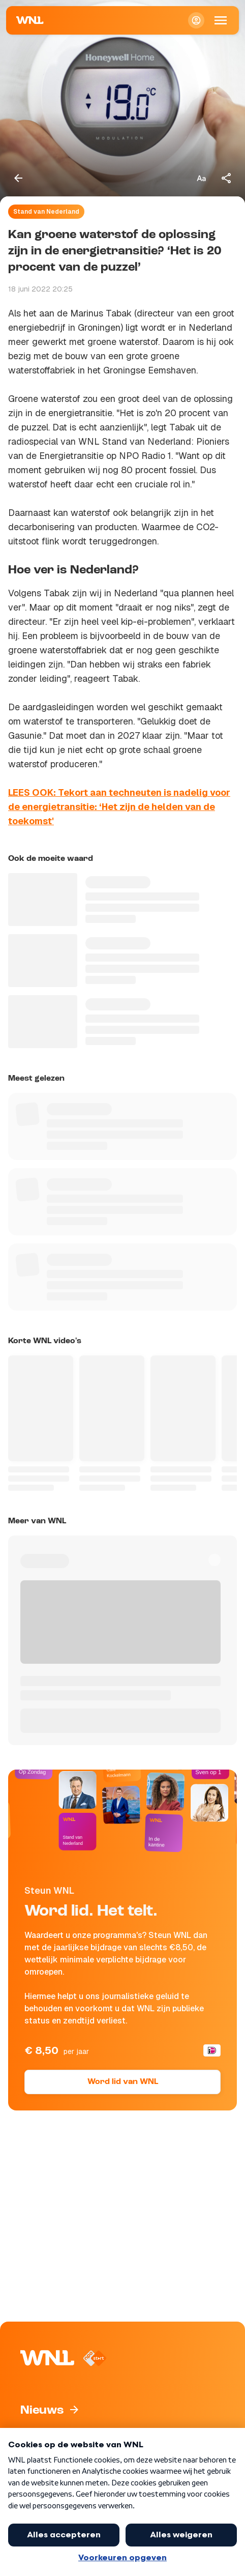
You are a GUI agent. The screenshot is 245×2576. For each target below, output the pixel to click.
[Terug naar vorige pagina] (18, 178)
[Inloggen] (196, 20)
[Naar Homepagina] (30, 20)
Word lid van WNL (122, 2082)
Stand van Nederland (46, 212)
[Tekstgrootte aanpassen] (201, 178)
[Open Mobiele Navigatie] (220, 20)
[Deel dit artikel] (227, 178)
